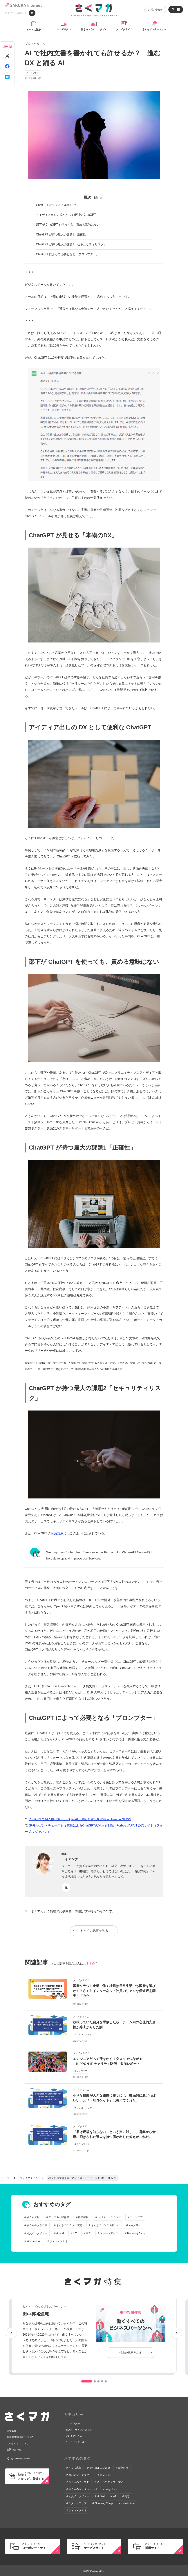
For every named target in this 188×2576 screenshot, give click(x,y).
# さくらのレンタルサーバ (104, 2225)
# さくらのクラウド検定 (68, 2225)
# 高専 (87, 2233)
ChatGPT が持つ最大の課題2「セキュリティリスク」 (71, 244)
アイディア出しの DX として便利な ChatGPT (66, 214)
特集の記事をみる (131, 2352)
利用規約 (57, 1533)
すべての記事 (34, 29)
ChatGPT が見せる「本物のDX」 (57, 205)
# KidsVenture (32, 2241)
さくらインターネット (154, 29)
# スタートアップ (108, 2233)
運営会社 (11, 2431)
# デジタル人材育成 (57, 2217)
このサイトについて (17, 2442)
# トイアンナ (32, 73)
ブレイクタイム (124, 29)
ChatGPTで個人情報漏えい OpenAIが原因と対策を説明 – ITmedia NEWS (80, 1819)
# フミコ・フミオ (57, 2241)
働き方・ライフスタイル (94, 29)
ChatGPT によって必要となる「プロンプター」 (67, 254)
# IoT (74, 2233)
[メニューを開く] (175, 9)
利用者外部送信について (20, 2436)
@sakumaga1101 (18, 2457)
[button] (86, 2381)
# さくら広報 (31, 2217)
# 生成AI (59, 2233)
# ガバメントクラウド (108, 2217)
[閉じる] (98, 197)
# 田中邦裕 (82, 2217)
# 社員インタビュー (35, 2233)
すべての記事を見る (94, 1930)
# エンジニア (135, 2217)
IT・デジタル (64, 29)
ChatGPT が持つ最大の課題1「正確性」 (62, 234)
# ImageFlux (133, 2225)
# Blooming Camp (135, 2233)
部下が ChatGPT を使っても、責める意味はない (68, 224)
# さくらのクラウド (35, 2225)
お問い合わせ (155, 9)
